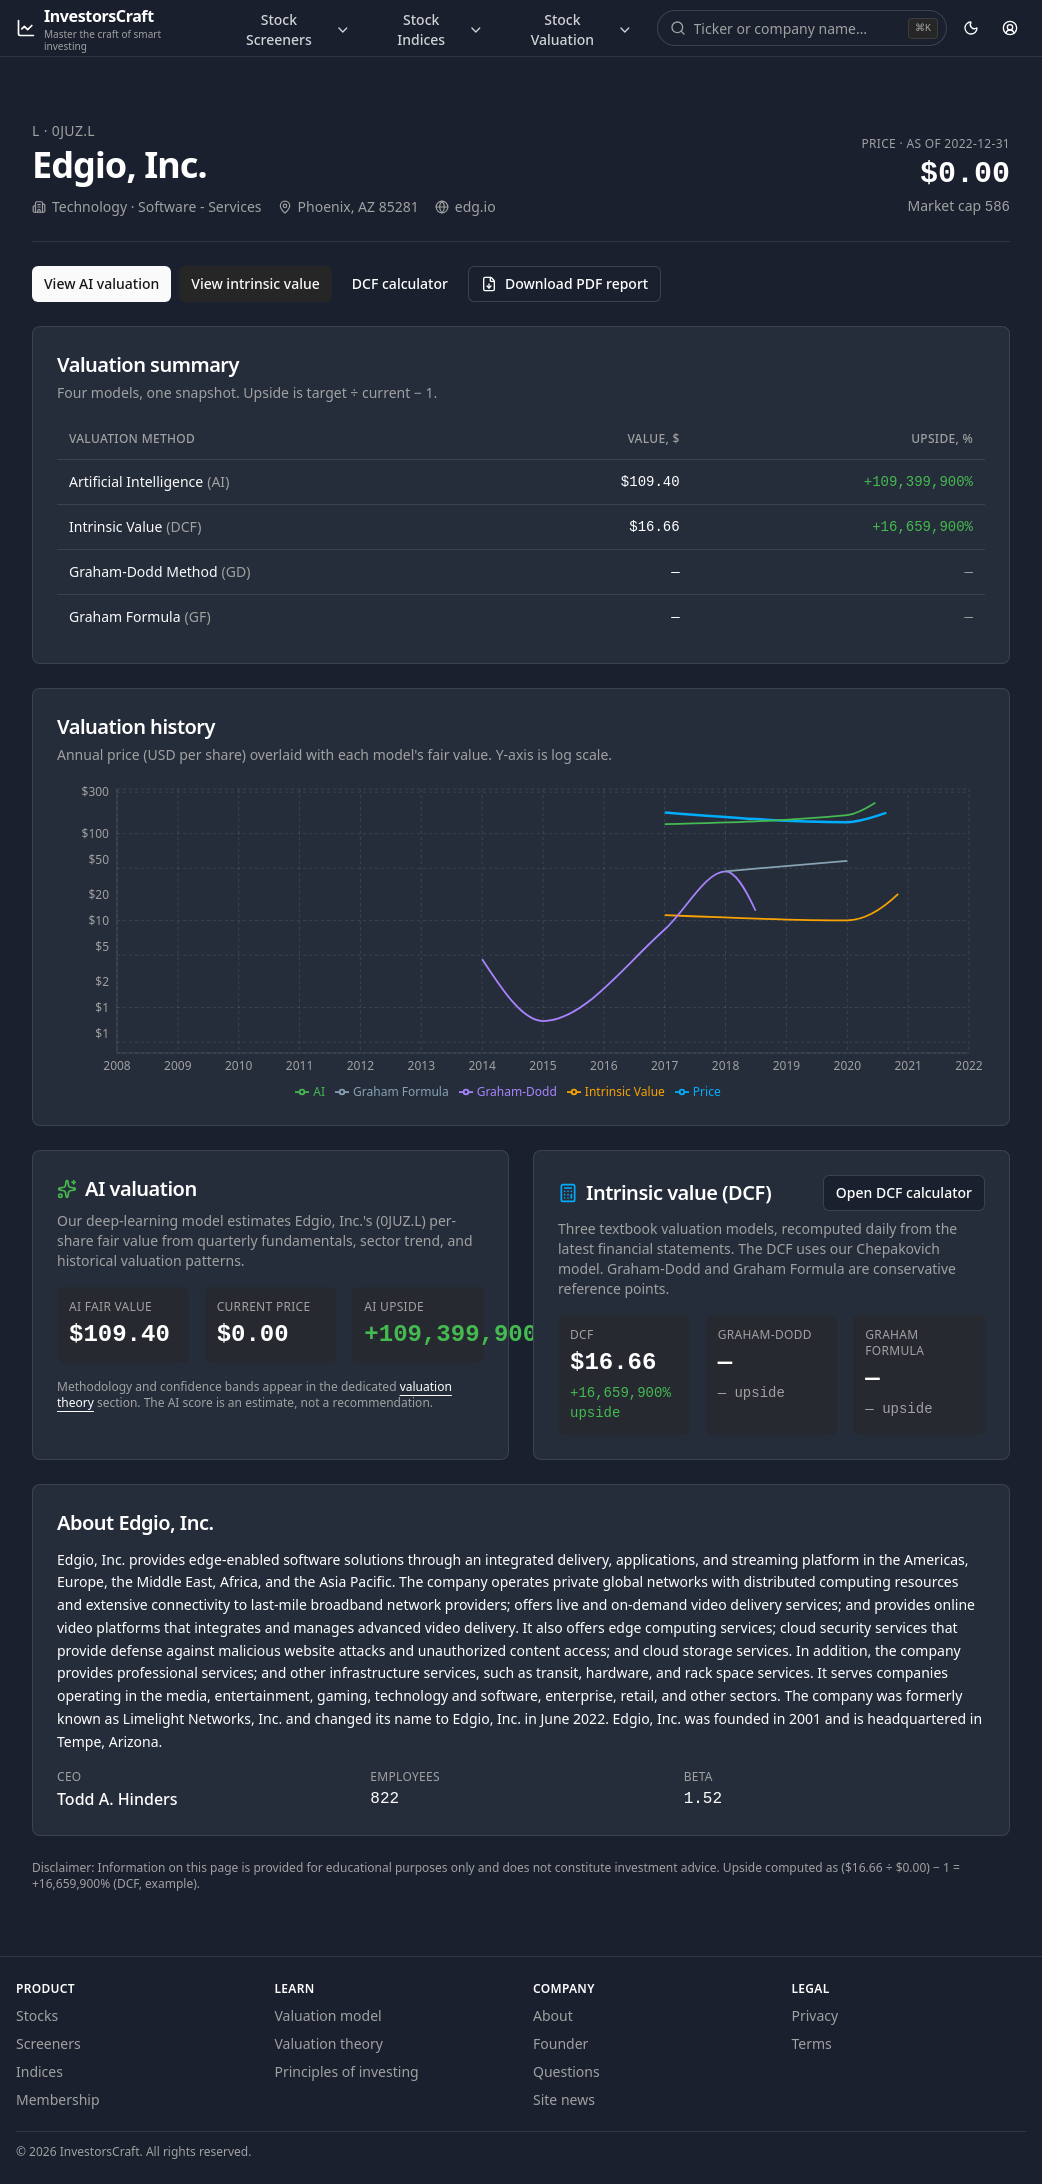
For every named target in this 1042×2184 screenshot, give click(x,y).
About (553, 2015)
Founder (560, 2043)
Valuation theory (329, 2043)
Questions (566, 2071)
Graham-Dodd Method (159, 571)
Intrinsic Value (135, 526)
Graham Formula (140, 616)
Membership (58, 2099)
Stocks (37, 2015)
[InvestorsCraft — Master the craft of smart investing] (109, 28)
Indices (39, 2071)
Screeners (48, 2043)
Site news (564, 2099)
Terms (812, 2043)
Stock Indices (440, 29)
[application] (521, 941)
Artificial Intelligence (149, 481)
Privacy (815, 2015)
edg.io (475, 206)
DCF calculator (400, 283)
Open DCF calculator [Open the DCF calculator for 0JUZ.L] (904, 1192)
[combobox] (799, 28)
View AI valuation (101, 283)
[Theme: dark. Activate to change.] (970, 28)
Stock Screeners (298, 29)
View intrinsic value (255, 283)
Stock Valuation (582, 29)
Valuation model (328, 2015)
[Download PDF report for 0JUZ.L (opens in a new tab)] (564, 284)
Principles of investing (347, 2071)
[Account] (1010, 28)
